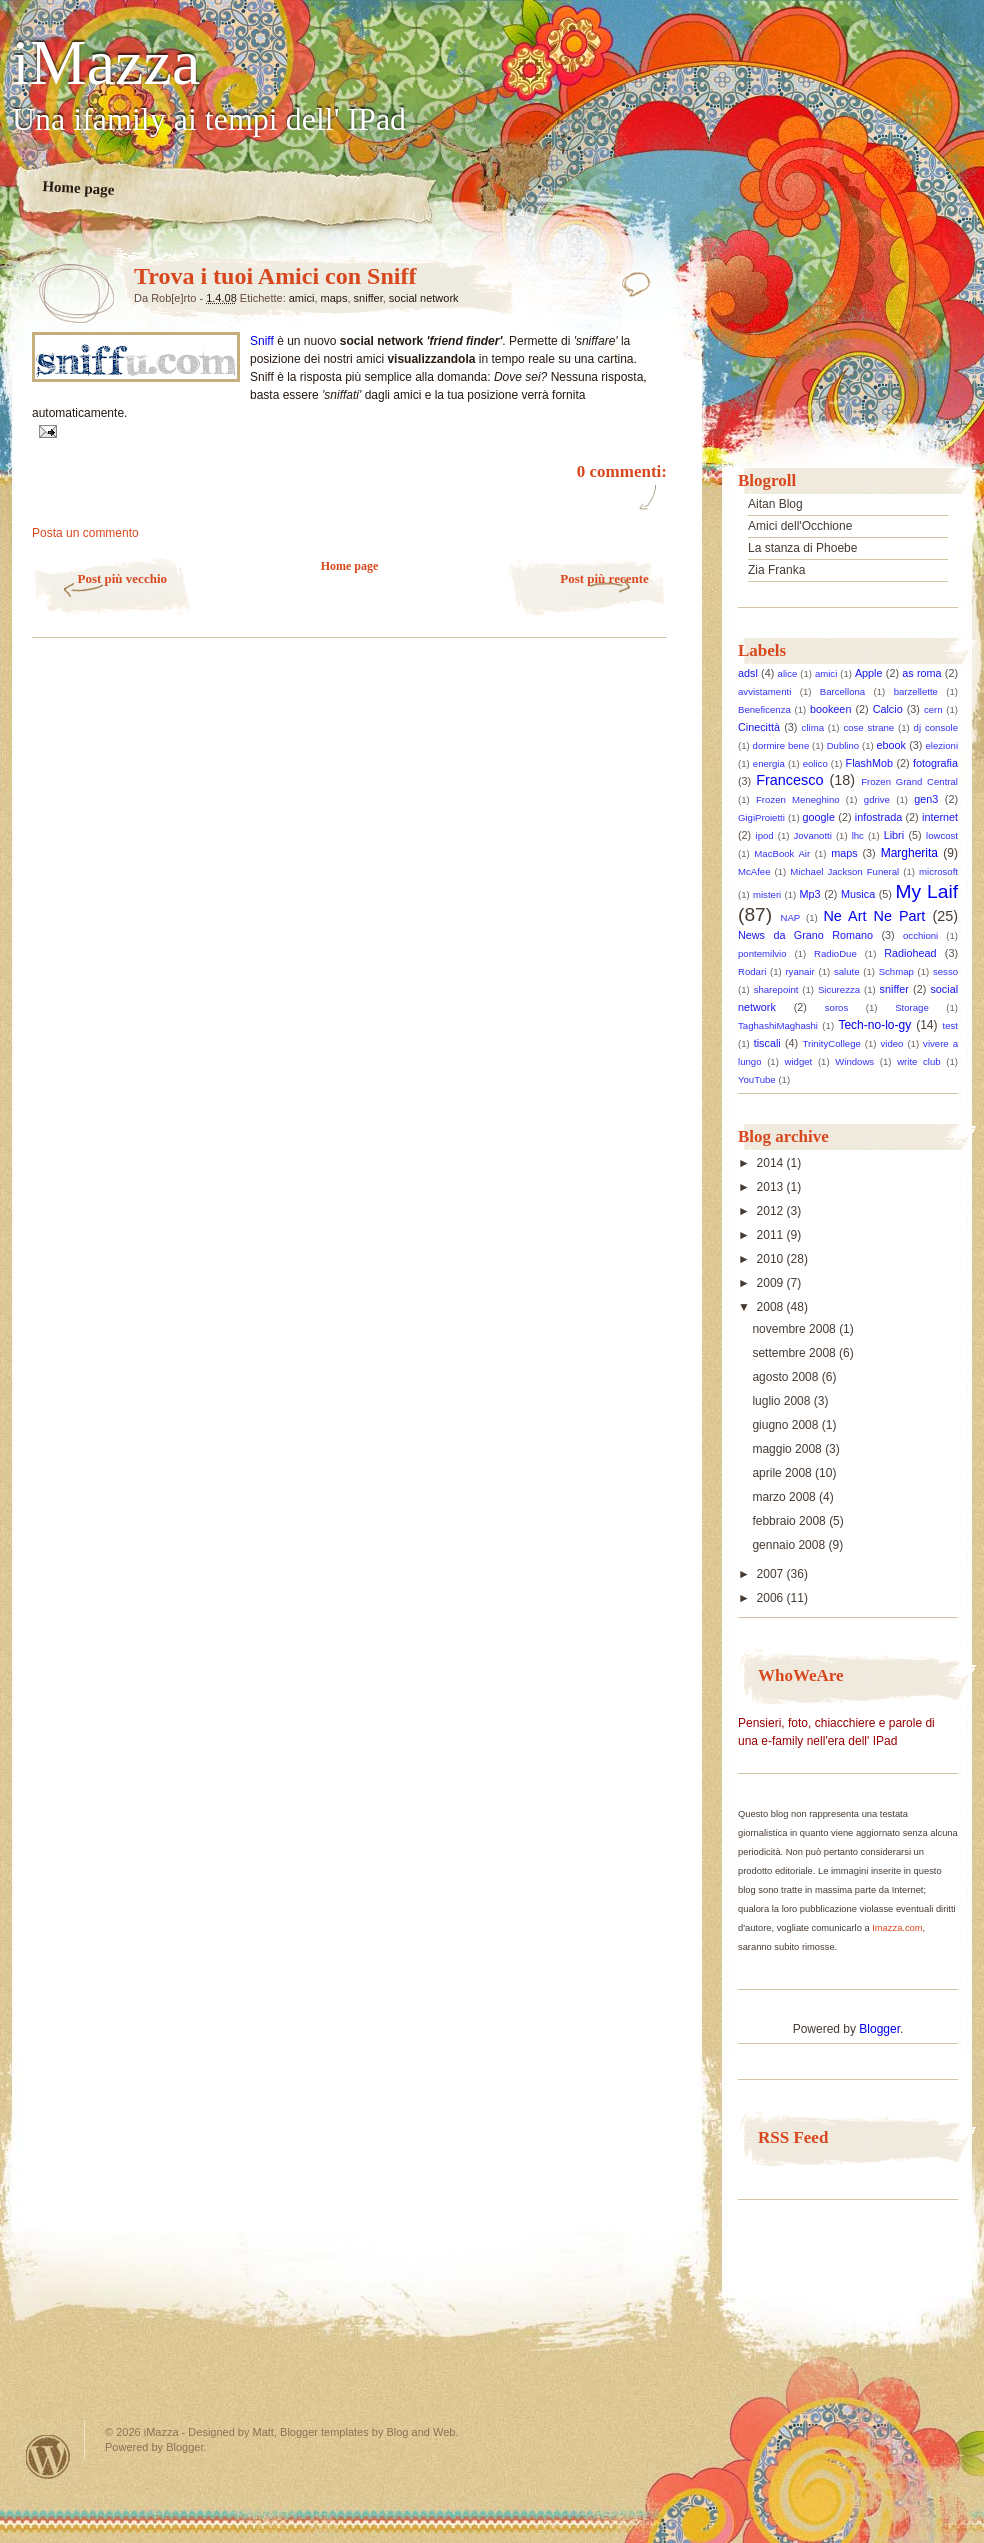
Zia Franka (776, 570)
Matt (263, 2432)
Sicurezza (839, 989)
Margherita (909, 853)
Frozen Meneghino (798, 799)
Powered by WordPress (48, 2456)
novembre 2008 (795, 1329)
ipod (765, 835)
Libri (894, 835)
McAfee (754, 871)
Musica (858, 894)
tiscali (767, 1043)
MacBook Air (782, 853)
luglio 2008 (782, 1401)
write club (918, 1061)
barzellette (916, 691)
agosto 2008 (786, 1377)
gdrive (877, 799)
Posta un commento (85, 533)
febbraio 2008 (790, 1521)
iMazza (106, 63)
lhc (858, 835)
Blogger (879, 2029)
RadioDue (835, 953)
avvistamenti (764, 691)
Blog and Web (420, 2432)
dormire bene (781, 745)
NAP (791, 917)
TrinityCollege (832, 1043)
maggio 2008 (788, 1449)
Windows (854, 1061)
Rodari (752, 971)
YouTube (757, 1079)
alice (788, 673)
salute (847, 971)
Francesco (789, 780)
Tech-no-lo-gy (874, 1025)
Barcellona (842, 691)
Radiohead (910, 953)
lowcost (942, 835)
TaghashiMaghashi (778, 1025)
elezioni (942, 745)
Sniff (263, 341)
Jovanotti (812, 835)
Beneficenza (764, 709)
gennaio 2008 (790, 1545)
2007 (772, 1574)
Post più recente (604, 578)
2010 (772, 1259)
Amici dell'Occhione (800, 526)
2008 (772, 1307)
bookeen (830, 709)
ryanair (799, 971)
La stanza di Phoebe (802, 548)
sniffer (368, 298)
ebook (891, 745)
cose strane (868, 727)
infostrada (878, 817)
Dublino (843, 745)
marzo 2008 (785, 1497)
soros (836, 1007)
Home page (78, 188)
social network (424, 298)
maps (334, 298)
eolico (815, 763)
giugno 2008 (786, 1425)
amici (302, 298)
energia (769, 763)
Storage (912, 1007)
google (819, 817)
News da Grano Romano (805, 935)
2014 (772, 1163)
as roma (921, 673)
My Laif (927, 891)
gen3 (926, 799)
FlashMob (869, 763)
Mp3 (810, 894)
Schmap (896, 971)
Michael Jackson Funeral (844, 871)
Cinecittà (759, 727)
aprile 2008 (783, 1473)
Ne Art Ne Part (874, 916)
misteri (767, 894)
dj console (936, 727)
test (950, 1025)
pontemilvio (762, 953)
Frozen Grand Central (909, 781)
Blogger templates (324, 2432)
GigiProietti (761, 817)
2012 (772, 1211)
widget (799, 1061)
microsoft (938, 871)
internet (940, 817)
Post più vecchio (122, 578)
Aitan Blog (775, 504)
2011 (772, 1235)
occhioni (920, 935)
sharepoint (776, 989)
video (892, 1043)
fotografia (935, 763)
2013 (772, 1187)
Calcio (888, 709)
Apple (869, 673)
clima (813, 727)
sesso (945, 971)
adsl (748, 673)
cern (933, 709)
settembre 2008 (795, 1353)
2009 (772, 1283)
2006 (772, 1598)
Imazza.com (897, 1928)
